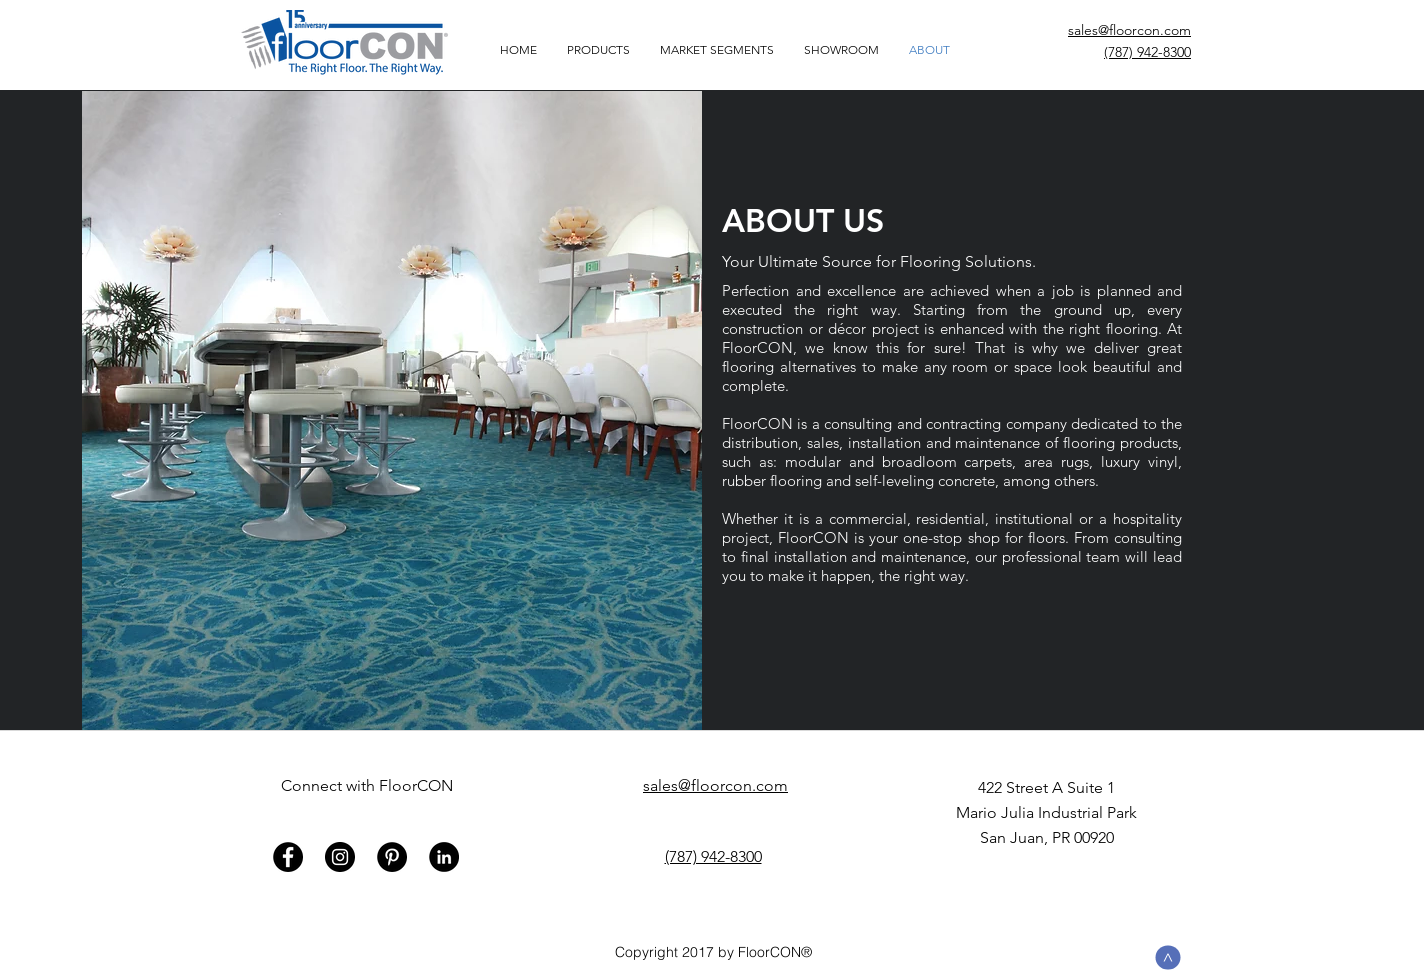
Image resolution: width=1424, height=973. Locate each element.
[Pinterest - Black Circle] (392, 857)
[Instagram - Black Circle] (340, 857)
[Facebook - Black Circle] (288, 857)
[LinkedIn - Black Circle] (444, 857)
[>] (1168, 958)
